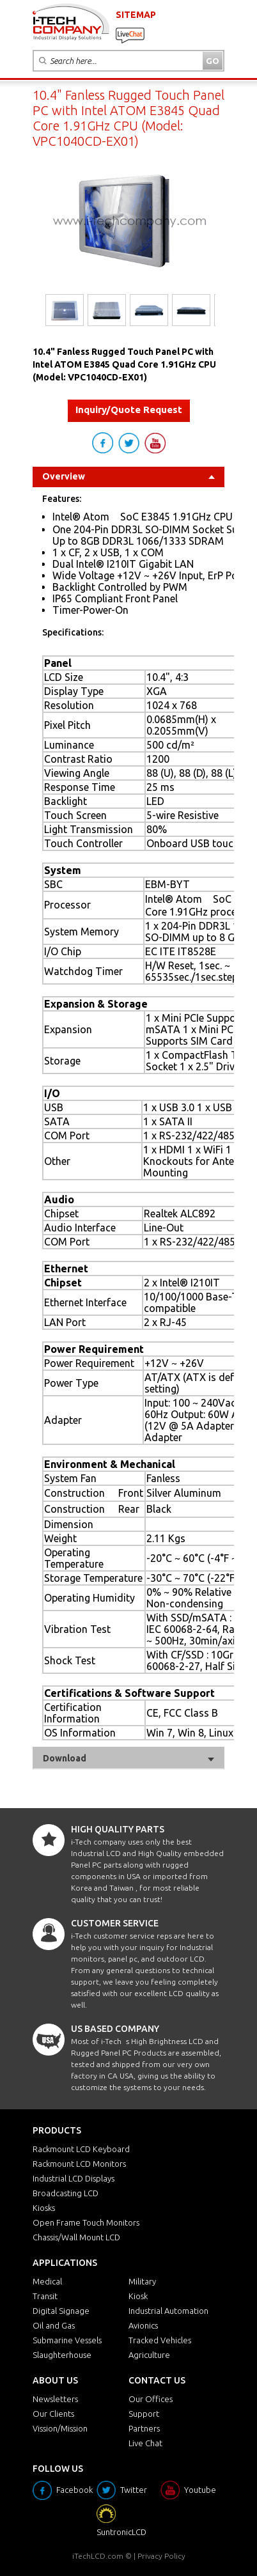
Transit (45, 2295)
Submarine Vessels (67, 2340)
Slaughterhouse (62, 2354)
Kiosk (138, 2295)
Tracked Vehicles (159, 2340)
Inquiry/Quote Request (128, 409)
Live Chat (145, 2443)
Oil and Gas (54, 2325)
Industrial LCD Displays (73, 2178)
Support (143, 2413)
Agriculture (149, 2354)
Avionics (143, 2325)
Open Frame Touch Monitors (86, 2222)
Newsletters (55, 2398)
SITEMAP (136, 15)
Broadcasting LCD (65, 2193)
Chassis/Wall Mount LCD (76, 2237)
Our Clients (53, 2413)
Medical (47, 2281)
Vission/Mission (60, 2428)
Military (142, 2281)
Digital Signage (61, 2310)
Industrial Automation (168, 2310)
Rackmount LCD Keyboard (81, 2148)
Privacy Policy (161, 2556)
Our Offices (150, 2398)
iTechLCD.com (97, 2556)
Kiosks (44, 2207)
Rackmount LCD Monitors (79, 2163)
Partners (144, 2428)
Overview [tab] (128, 476)
